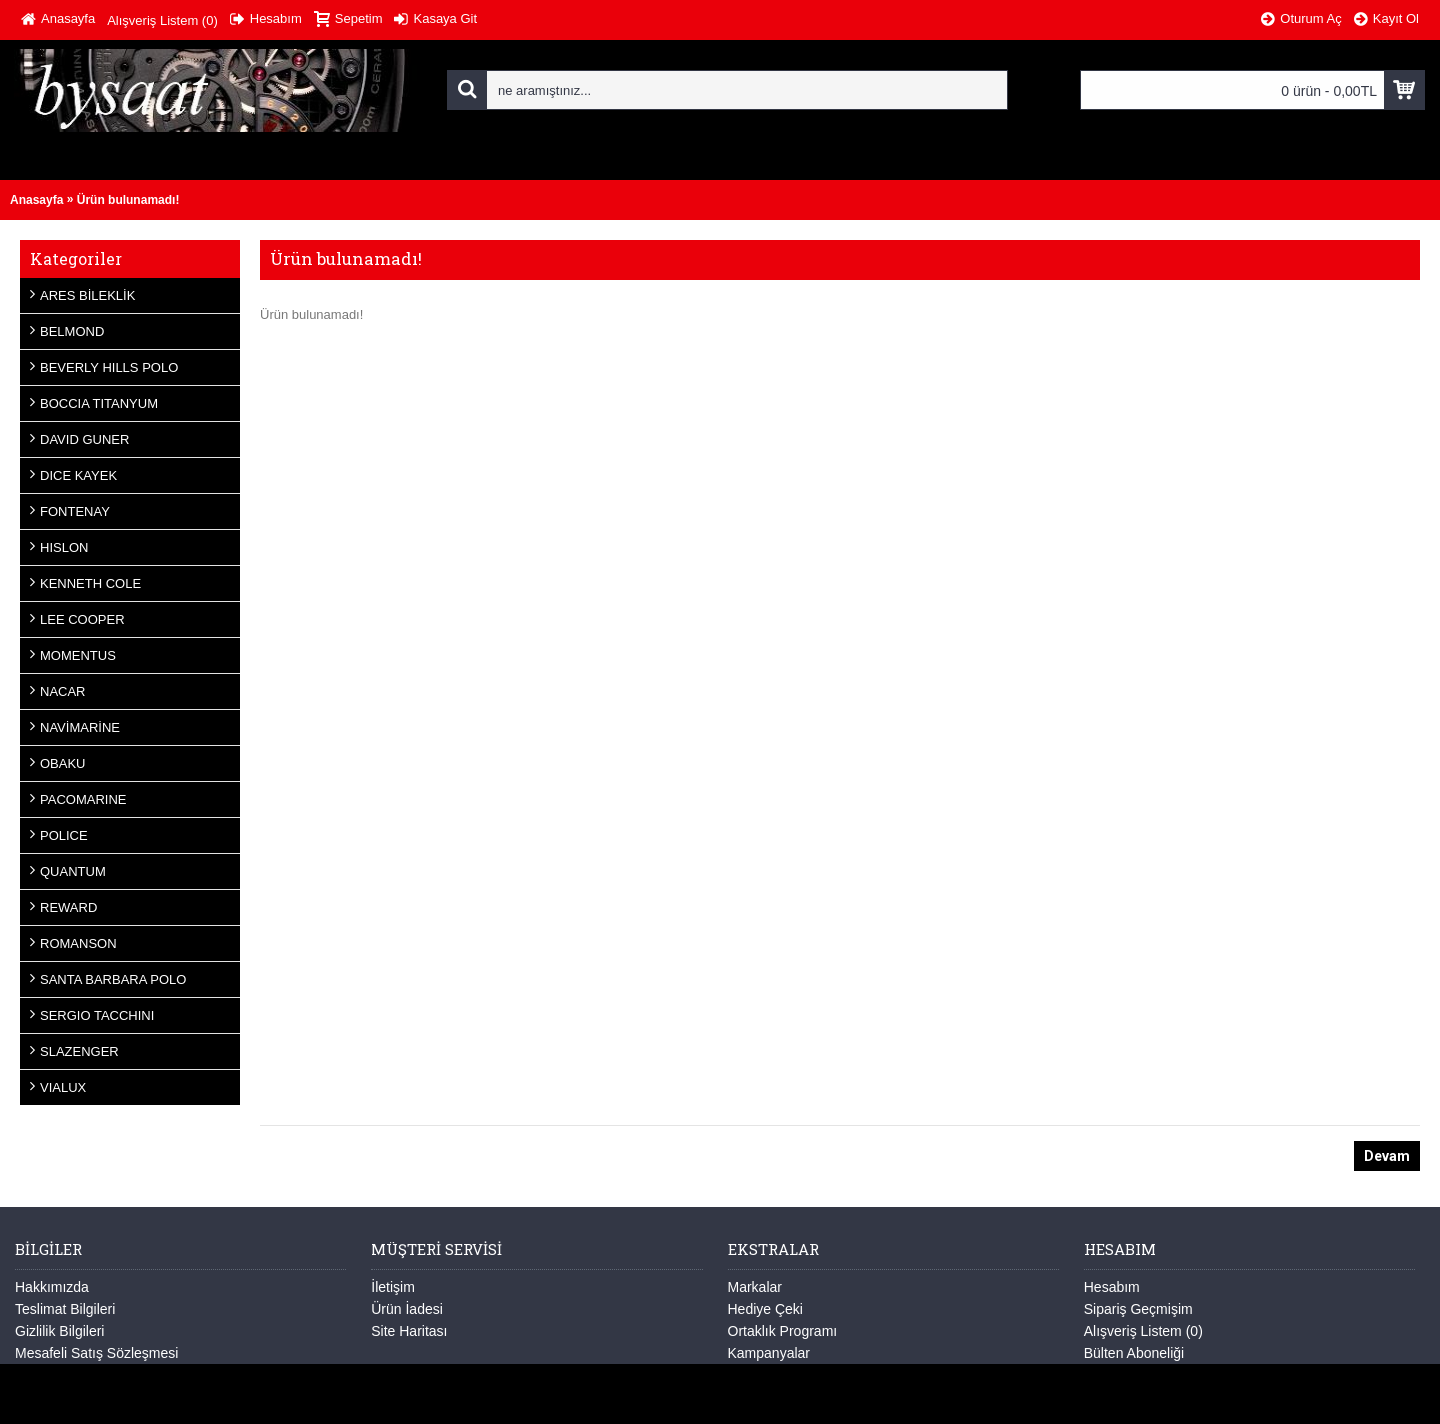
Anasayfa (36, 200)
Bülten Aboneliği (1134, 1353)
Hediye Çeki (765, 1309)
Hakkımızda (52, 1287)
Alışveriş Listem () (1143, 1331)
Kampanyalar (769, 1353)
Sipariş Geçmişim (1138, 1309)
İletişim (393, 1287)
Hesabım (1112, 1287)
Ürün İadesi (407, 1309)
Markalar (755, 1287)
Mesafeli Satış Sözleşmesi (96, 1353)
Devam (1387, 1156)
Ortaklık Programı (783, 1331)
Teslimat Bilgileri (65, 1309)
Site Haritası (409, 1331)
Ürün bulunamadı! (128, 200)
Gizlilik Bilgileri (59, 1331)
